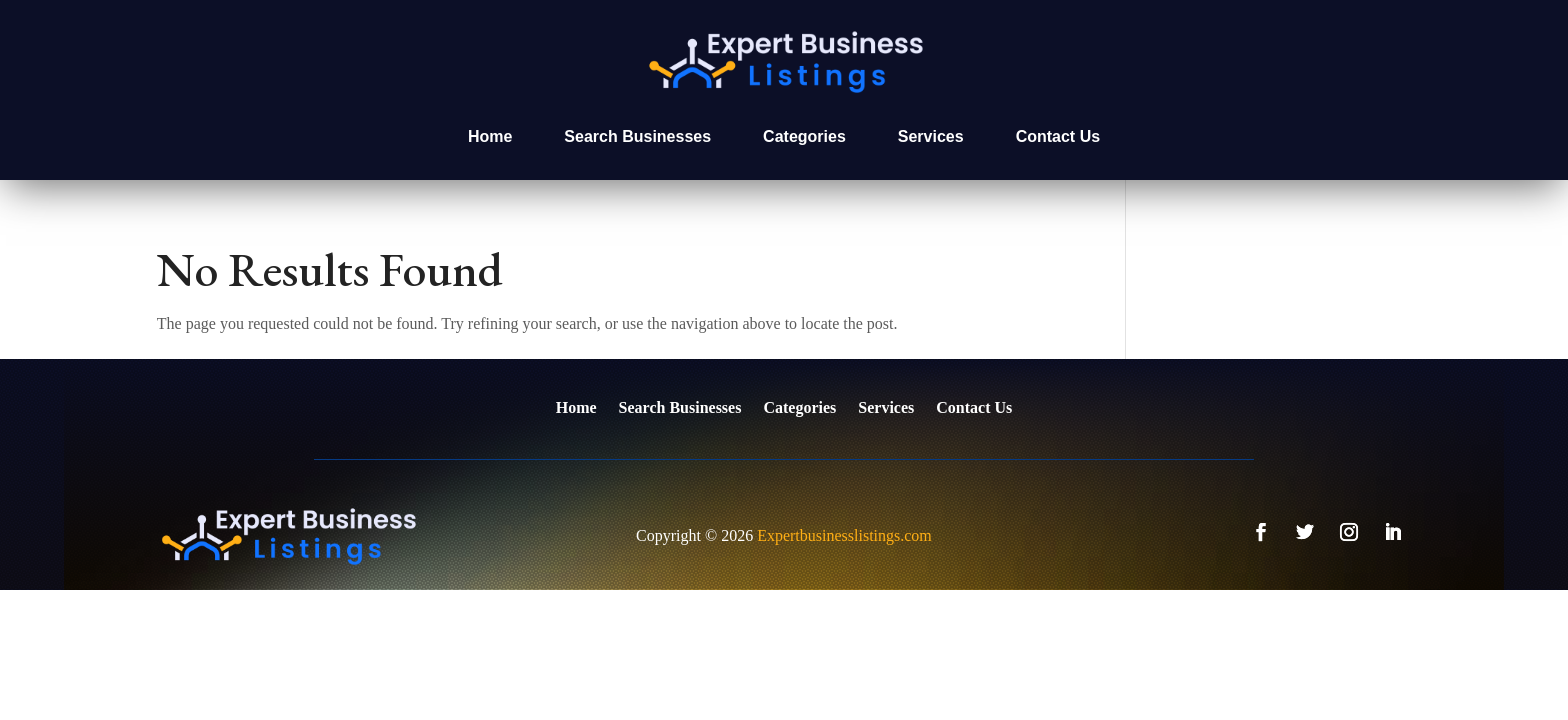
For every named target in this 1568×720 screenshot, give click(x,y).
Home (490, 136)
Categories (804, 136)
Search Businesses (637, 136)
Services (931, 136)
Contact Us (1058, 136)
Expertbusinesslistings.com (844, 535)
